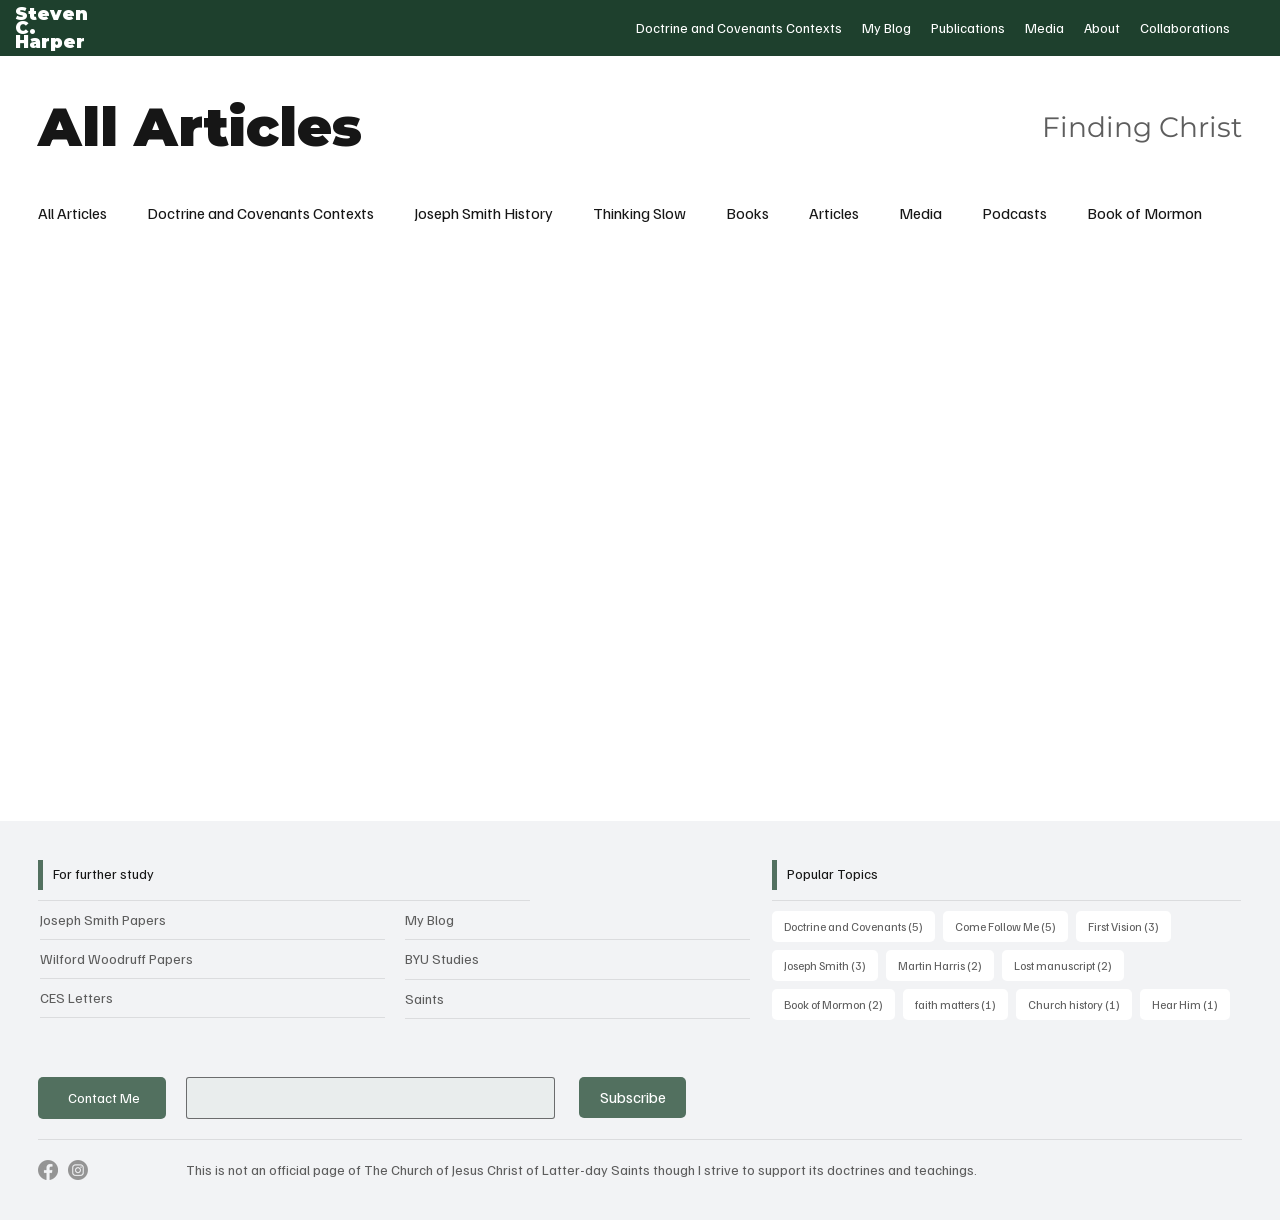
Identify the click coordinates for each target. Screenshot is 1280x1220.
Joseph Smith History (483, 213)
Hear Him (1191, 1003)
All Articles (72, 213)
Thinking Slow (639, 213)
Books (747, 213)
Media (920, 213)
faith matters (961, 1003)
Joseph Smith (831, 964)
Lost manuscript (1069, 964)
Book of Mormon (1144, 213)
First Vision (1129, 925)
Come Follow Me (1011, 925)
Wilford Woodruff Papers (116, 958)
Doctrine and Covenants (859, 925)
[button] (739, 28)
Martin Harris (946, 964)
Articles (834, 213)
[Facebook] (48, 1170)
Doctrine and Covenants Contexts (260, 213)
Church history (1080, 1003)
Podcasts (1014, 213)
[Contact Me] (102, 1098)
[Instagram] (78, 1170)
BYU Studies (442, 958)
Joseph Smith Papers (103, 919)
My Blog (429, 919)
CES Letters (76, 997)
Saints (424, 998)
